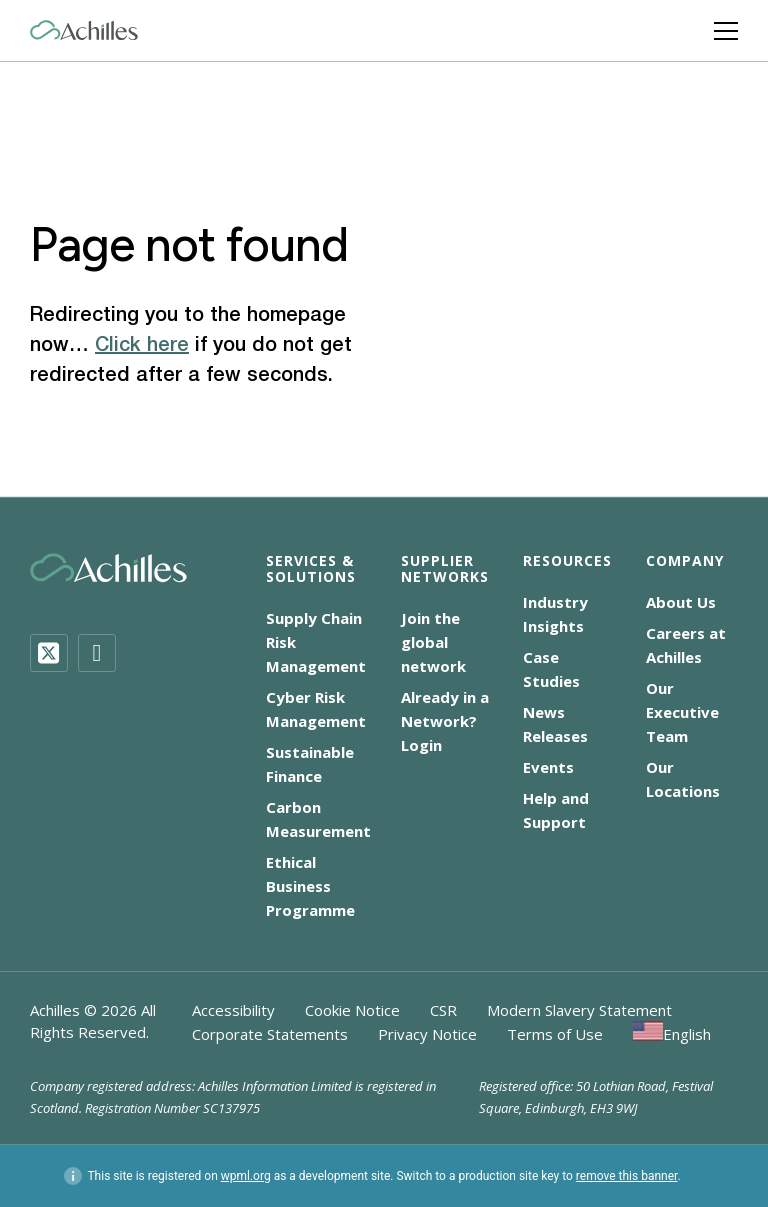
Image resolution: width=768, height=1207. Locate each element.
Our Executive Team (682, 712)
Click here (142, 346)
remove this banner (627, 1176)
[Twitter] (49, 653)
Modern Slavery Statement (579, 1010)
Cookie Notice (352, 1010)
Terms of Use (555, 1034)
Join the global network (433, 642)
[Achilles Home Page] (84, 30)
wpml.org (246, 1176)
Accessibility (233, 1010)
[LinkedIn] (97, 653)
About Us (681, 602)
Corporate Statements (270, 1034)
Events (548, 767)
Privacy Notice (427, 1034)
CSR (443, 1010)
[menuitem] (672, 1034)
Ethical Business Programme (310, 886)
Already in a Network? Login (445, 721)
